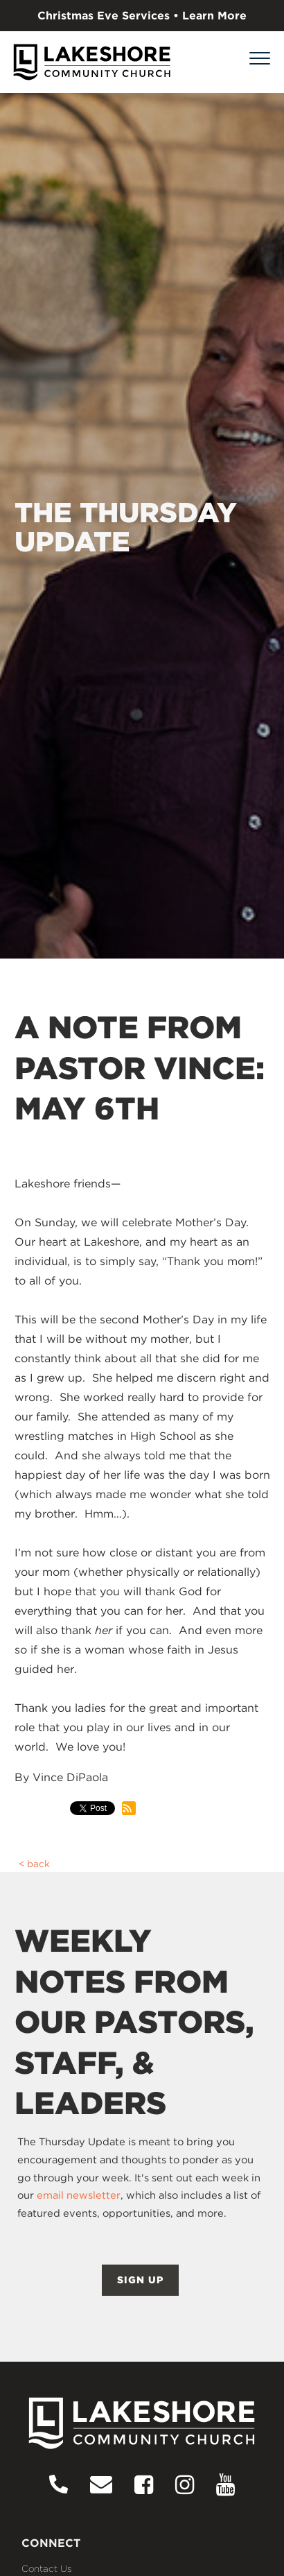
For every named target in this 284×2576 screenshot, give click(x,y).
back (38, 1863)
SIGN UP (140, 2279)
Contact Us (46, 2568)
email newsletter (79, 2195)
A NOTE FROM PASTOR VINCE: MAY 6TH (140, 1067)
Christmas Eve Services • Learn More (142, 15)
